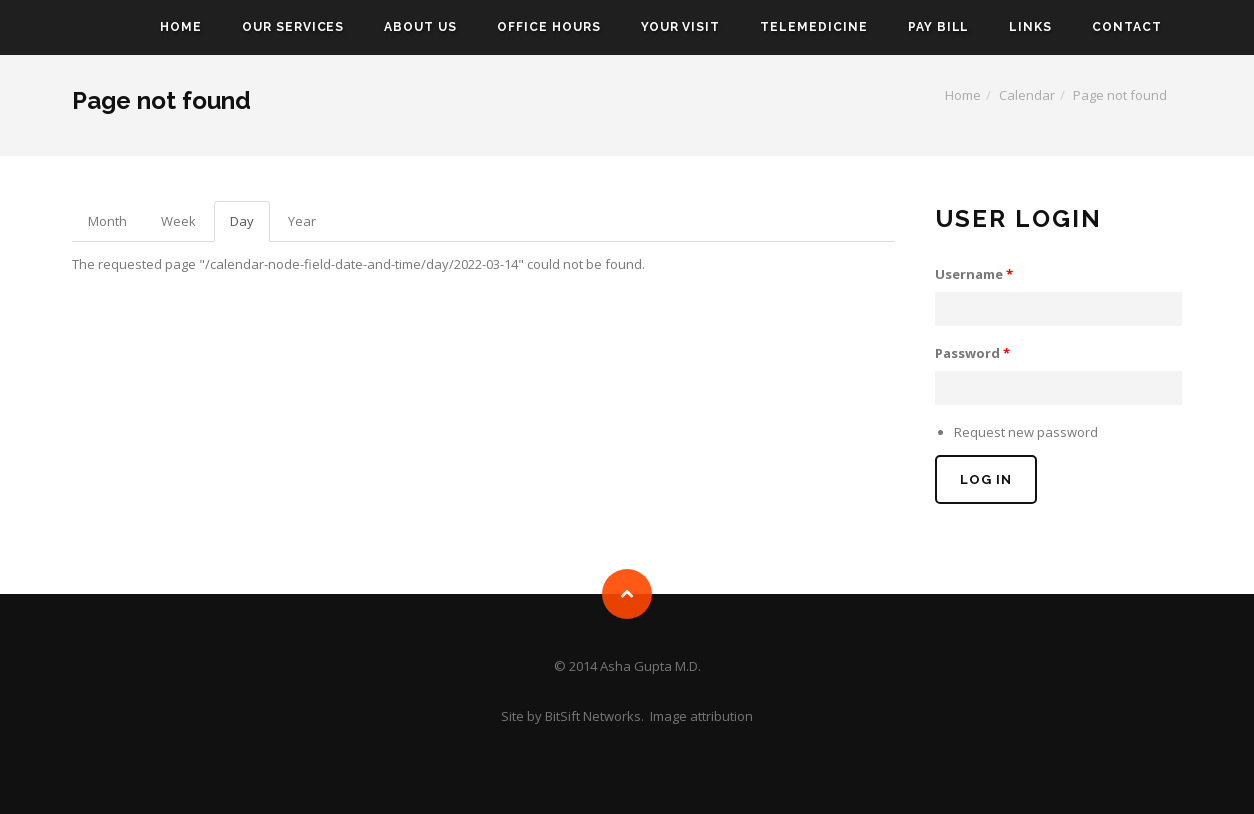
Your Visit (681, 27)
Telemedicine (814, 27)
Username (974, 274)
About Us (420, 27)
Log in (986, 479)
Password (972, 353)
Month (107, 221)
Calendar (1027, 95)
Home (181, 27)
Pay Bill (939, 27)
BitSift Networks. (594, 716)
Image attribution (701, 716)
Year (302, 221)
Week (178, 221)
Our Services (293, 27)
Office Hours (549, 27)
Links (1030, 27)
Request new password (1026, 432)
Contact (1127, 27)
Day (250, 227)
